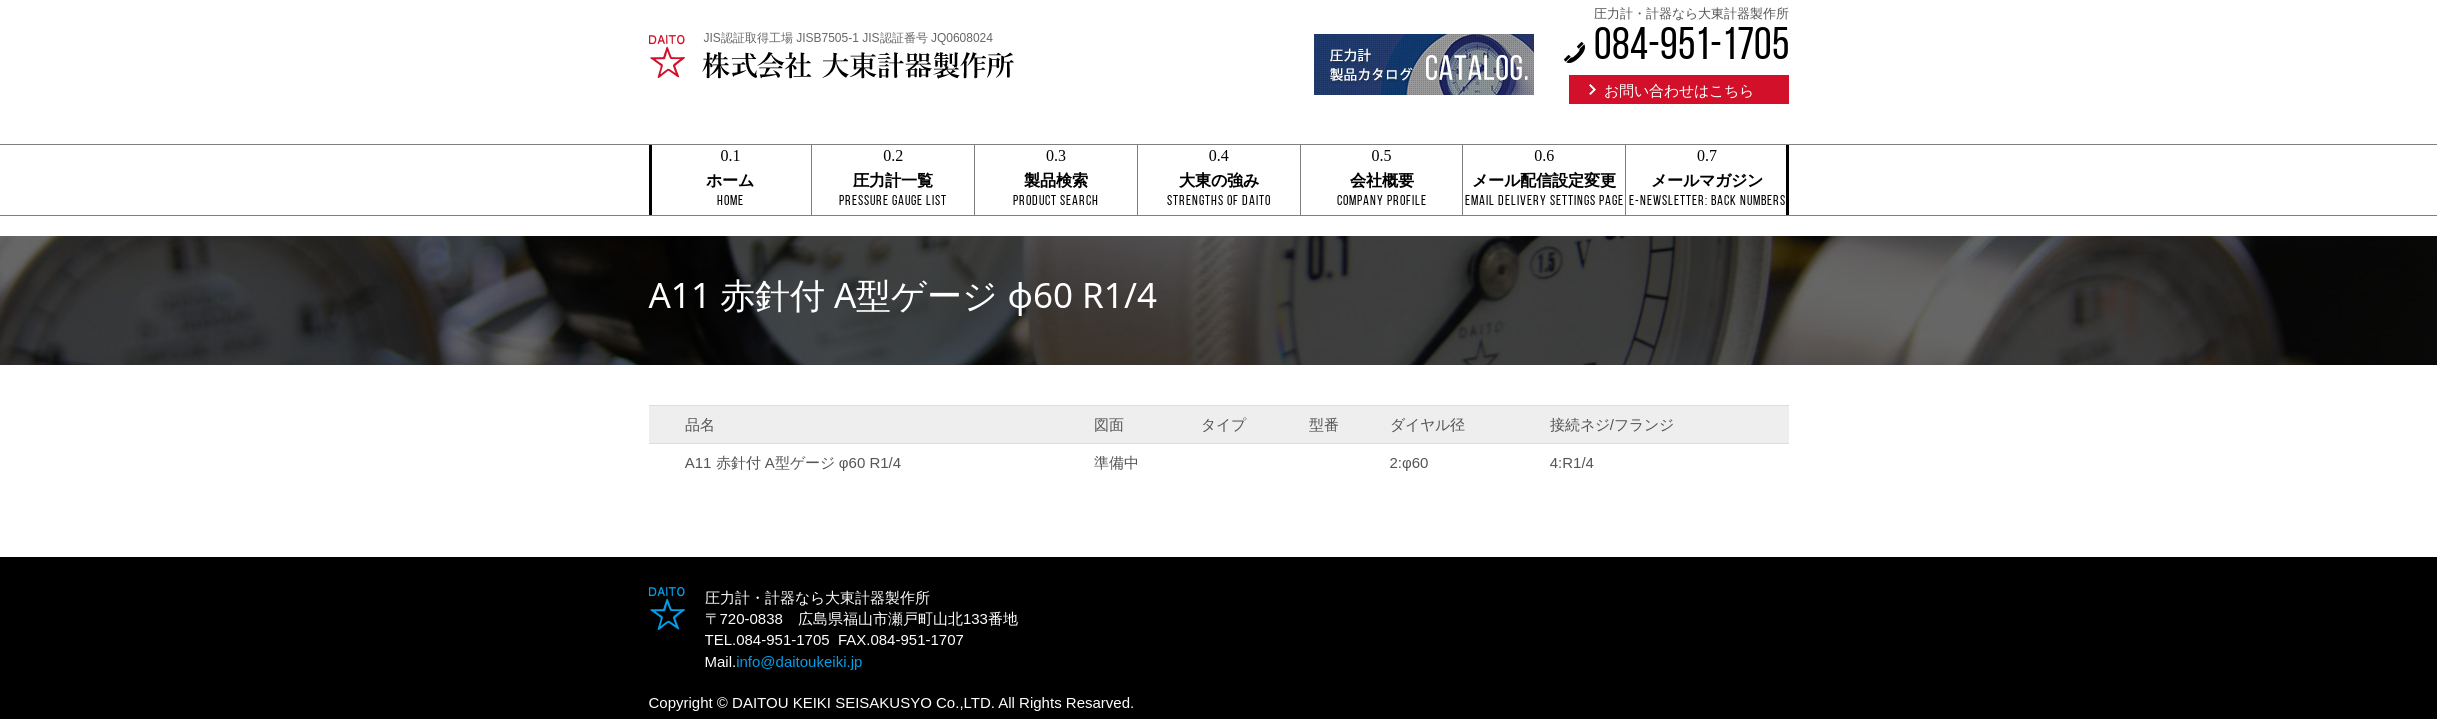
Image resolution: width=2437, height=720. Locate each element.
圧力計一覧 (893, 181)
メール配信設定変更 (1544, 181)
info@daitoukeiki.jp (799, 661)
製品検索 (1056, 181)
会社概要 (1382, 181)
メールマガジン (1707, 181)
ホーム (731, 181)
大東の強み (1219, 181)
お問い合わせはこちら (1679, 90)
